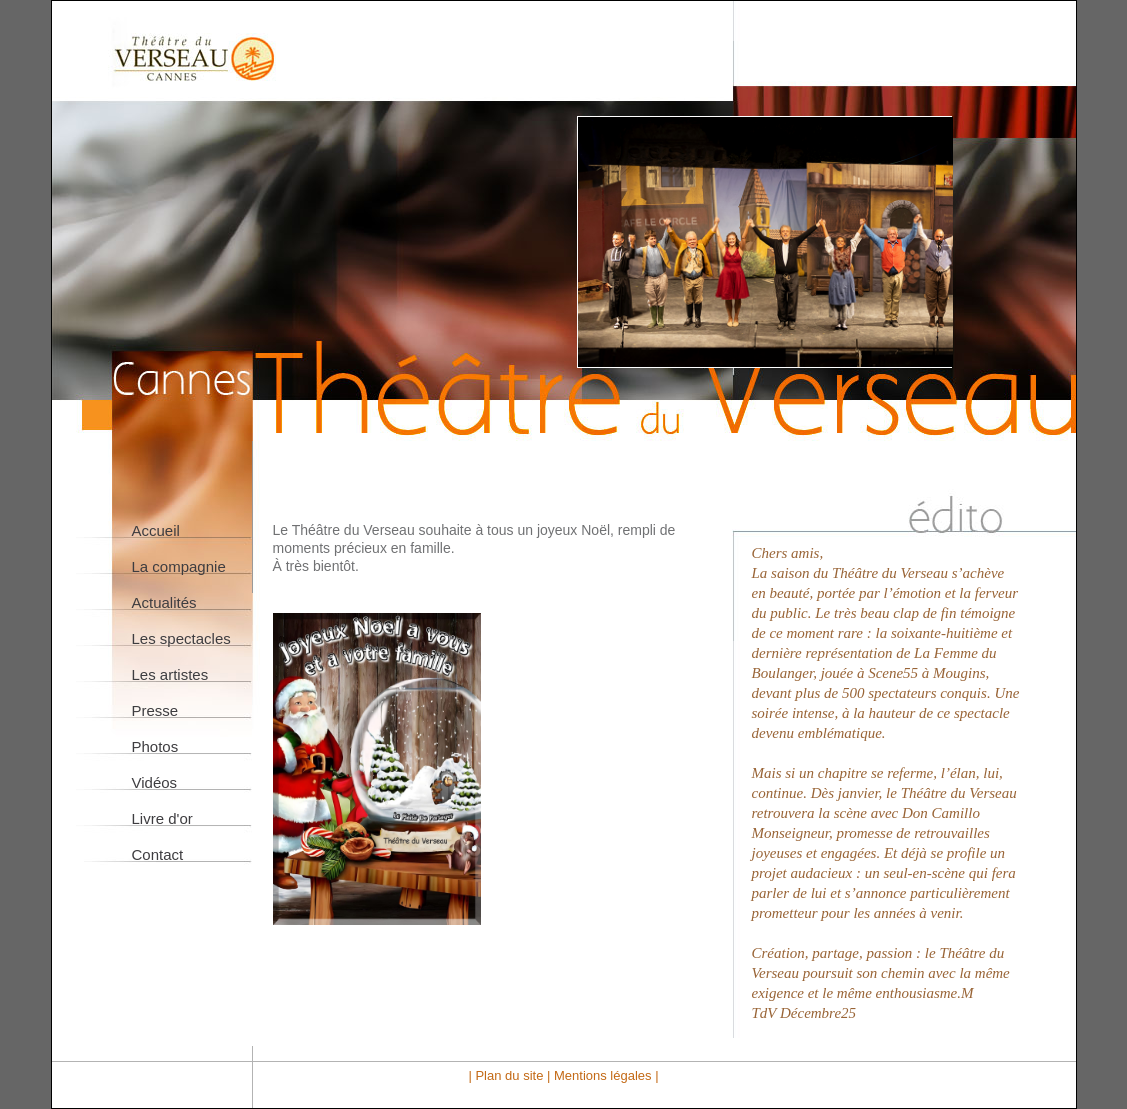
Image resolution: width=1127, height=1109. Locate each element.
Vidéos (155, 782)
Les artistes (170, 674)
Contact (158, 854)
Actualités (164, 602)
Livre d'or (162, 818)
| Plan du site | (511, 1075)
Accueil (156, 530)
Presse (155, 710)
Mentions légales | (606, 1075)
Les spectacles (181, 638)
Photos (155, 746)
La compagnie (179, 566)
